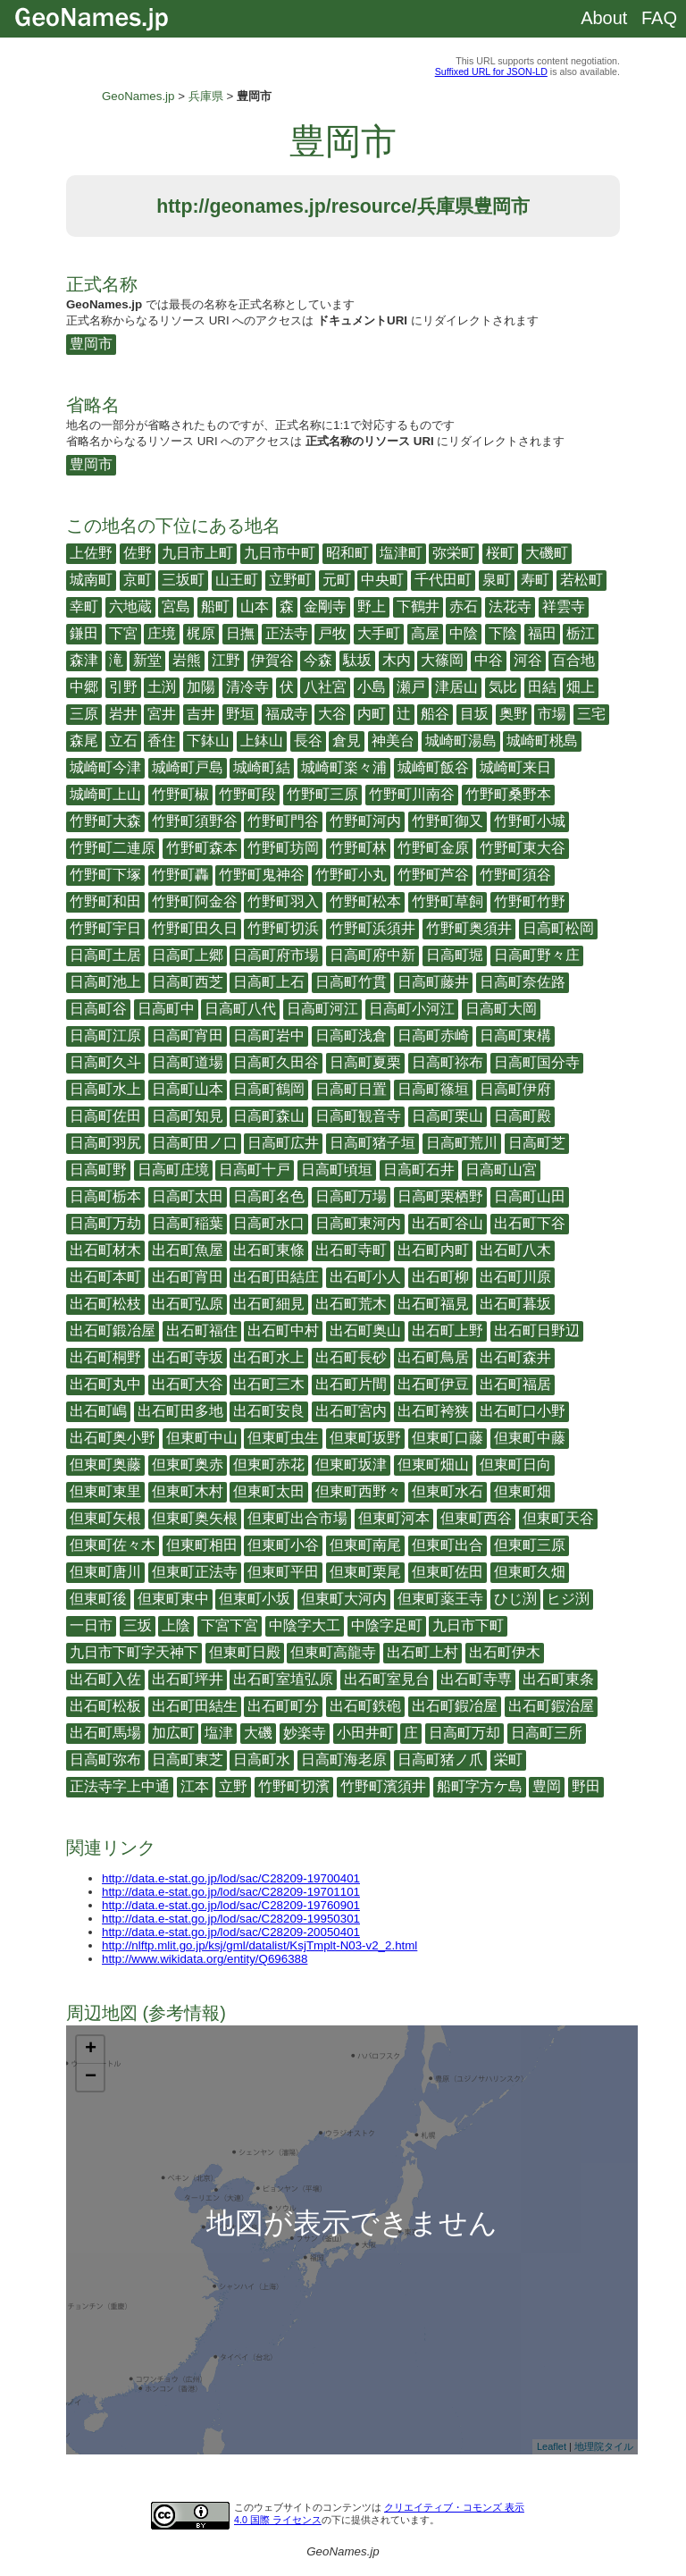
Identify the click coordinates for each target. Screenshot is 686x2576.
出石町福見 (433, 1303)
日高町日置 (351, 1089)
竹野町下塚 (105, 874)
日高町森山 (269, 1116)
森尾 (84, 740)
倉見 (346, 740)
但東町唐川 (105, 1571)
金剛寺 (325, 606)
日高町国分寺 (537, 1062)
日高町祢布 (447, 1062)
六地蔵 (130, 606)
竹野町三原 (322, 794)
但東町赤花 (269, 1464)
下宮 (123, 633)
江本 (194, 1786)
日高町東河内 (358, 1223)
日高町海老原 (344, 1759)
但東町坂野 (365, 1437)
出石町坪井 (187, 1679)
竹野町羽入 (283, 901)
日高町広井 (283, 1142)
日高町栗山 (447, 1116)
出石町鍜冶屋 (455, 1705)
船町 (215, 606)
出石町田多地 (180, 1410)
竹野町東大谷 (522, 847)
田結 (542, 687)
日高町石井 (419, 1169)
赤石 (463, 606)
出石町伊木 (504, 1652)
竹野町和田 (105, 901)
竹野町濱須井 (383, 1786)
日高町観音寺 (358, 1116)
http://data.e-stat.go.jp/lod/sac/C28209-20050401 (231, 1932)
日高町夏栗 (365, 1062)
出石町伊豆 (433, 1384)
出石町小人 (365, 1276)
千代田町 (443, 579)
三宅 (591, 713)
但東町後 (98, 1598)
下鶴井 (418, 606)
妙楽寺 (304, 1732)
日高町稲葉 (187, 1223)
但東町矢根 (105, 1518)
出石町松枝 (105, 1303)
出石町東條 (269, 1250)
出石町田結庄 (276, 1276)
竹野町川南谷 (412, 794)
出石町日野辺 (537, 1330)
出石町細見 (269, 1303)
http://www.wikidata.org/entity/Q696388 (204, 1959)
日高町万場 (351, 1196)
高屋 (425, 633)
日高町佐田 (105, 1116)
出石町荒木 (351, 1303)
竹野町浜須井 (372, 928)
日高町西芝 (187, 981)
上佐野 (91, 552)
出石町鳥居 (433, 1357)
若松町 (581, 579)
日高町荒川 (462, 1142)
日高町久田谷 (276, 1062)
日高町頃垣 (336, 1169)
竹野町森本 (202, 847)
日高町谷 (98, 1008)
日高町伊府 (515, 1089)
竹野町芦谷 (433, 874)
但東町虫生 (283, 1437)
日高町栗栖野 (440, 1196)
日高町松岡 (558, 928)
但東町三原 (529, 1545)
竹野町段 (247, 794)
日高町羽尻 (105, 1142)
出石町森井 (515, 1357)
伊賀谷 (272, 660)
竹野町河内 (365, 821)
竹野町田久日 (195, 928)
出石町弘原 (187, 1303)
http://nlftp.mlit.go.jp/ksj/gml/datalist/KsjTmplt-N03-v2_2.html (259, 1945)
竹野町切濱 (294, 1786)
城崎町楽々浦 (344, 767)
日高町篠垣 (433, 1089)
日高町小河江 (412, 1008)
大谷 (332, 713)
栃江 (580, 633)
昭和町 (347, 552)
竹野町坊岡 (283, 847)
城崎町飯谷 (433, 767)
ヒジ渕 (568, 1598)
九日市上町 (197, 552)
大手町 (378, 633)
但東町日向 (515, 1464)
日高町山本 (187, 1089)
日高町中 (166, 1008)
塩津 (219, 1732)
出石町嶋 (98, 1410)
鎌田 (84, 633)
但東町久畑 (529, 1571)
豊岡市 (91, 343)
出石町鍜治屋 (551, 1705)
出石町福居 (515, 1384)
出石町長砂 (351, 1357)
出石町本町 (105, 1276)
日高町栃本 (105, 1196)
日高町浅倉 (351, 1035)
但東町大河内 (344, 1598)
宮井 (161, 713)
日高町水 (261, 1759)
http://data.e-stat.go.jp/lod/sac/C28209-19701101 (231, 1891)
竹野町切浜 (283, 928)
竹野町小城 (529, 821)
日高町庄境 (173, 1169)
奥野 (513, 713)
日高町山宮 (501, 1169)
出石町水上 (269, 1357)
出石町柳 (440, 1276)
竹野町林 (358, 847)
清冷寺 (247, 687)
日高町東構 (515, 1035)
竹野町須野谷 (195, 821)
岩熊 (186, 660)
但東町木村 (187, 1491)
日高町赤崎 (433, 1035)
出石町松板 (105, 1705)
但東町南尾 (365, 1545)
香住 (161, 740)
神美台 (393, 740)
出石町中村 (283, 1330)
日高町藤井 (433, 981)
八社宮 (325, 687)
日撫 (240, 633)
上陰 (176, 1625)
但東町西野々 (358, 1491)
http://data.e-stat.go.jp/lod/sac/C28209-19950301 (231, 1918)
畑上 (580, 687)
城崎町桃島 (542, 740)
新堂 (147, 660)
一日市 (91, 1625)
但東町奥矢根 (195, 1518)
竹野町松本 (365, 901)
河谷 (528, 660)
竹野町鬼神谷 (262, 874)
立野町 (290, 579)
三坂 (137, 1625)
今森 (318, 660)
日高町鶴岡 (269, 1089)
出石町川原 (515, 1276)
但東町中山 (202, 1437)
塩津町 (401, 552)
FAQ (659, 18)
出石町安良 (269, 1410)
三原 (84, 713)
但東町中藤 (529, 1437)
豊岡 (546, 1786)
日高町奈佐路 (522, 981)
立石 (123, 740)
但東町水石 (447, 1491)
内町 (371, 713)
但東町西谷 (476, 1518)
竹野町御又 (447, 821)
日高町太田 (187, 1196)
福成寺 (286, 713)
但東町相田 (202, 1545)
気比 (503, 687)
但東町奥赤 (187, 1464)
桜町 (500, 552)
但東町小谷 (283, 1545)
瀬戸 (411, 687)
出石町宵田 (187, 1276)
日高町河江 (322, 1008)
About (604, 18)
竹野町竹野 (529, 901)
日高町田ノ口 (195, 1142)
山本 (254, 606)
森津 (84, 660)
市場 (552, 713)
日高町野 (98, 1169)
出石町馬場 (105, 1732)
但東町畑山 (433, 1464)
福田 (542, 633)
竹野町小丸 (351, 874)
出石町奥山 (365, 1330)
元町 (336, 579)
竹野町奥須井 (469, 928)
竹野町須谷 (515, 874)
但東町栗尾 (365, 1571)
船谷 (435, 713)
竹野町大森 (105, 821)
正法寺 (286, 633)
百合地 (573, 660)
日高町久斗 (105, 1062)
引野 (123, 687)
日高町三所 (546, 1732)
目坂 (474, 713)
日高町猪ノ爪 (440, 1759)
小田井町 (365, 1732)
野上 (371, 606)
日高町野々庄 (537, 955)
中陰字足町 (386, 1625)
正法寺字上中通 (120, 1786)
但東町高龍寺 (333, 1652)
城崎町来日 (515, 767)
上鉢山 (261, 740)
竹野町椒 (180, 794)
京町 (137, 579)
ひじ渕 (515, 1598)
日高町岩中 (269, 1035)
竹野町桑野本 (508, 794)
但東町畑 (522, 1491)
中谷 (488, 660)
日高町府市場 (276, 955)
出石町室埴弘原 (283, 1679)
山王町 (236, 579)
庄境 (161, 633)
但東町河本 (394, 1518)
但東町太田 (269, 1491)
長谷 (308, 740)
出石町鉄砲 (365, 1705)
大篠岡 (442, 660)
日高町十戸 (254, 1169)
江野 (226, 660)
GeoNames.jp (138, 96)
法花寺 (510, 606)
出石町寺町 (351, 1250)
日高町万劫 (105, 1223)
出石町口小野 (522, 1410)
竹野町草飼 (447, 901)
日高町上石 (269, 981)
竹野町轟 (180, 874)
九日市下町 (468, 1625)
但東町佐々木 (112, 1545)
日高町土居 (105, 955)
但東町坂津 (351, 1464)
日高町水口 (269, 1223)
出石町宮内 (351, 1410)
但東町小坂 (254, 1598)
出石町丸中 (105, 1384)
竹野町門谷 (283, 821)
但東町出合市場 (297, 1518)
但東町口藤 (447, 1437)
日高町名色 (269, 1196)
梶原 (201, 633)
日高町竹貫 (351, 981)
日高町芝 (536, 1142)
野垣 (240, 713)
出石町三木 (269, 1384)
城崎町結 (261, 767)
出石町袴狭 (433, 1410)
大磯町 (546, 552)
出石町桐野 (105, 1357)
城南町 (91, 579)
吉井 (201, 713)
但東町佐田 (447, 1571)
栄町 (508, 1759)
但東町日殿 (244, 1652)
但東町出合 (447, 1545)
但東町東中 (173, 1598)
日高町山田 (529, 1196)
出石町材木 (105, 1250)
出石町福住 (202, 1330)
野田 (586, 1786)
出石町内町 (433, 1250)
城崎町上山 (105, 794)
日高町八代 (240, 1008)
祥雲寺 (563, 606)
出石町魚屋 (187, 1250)
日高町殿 (522, 1116)
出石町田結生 (195, 1705)
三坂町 (183, 579)
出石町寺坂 (187, 1357)
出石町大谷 (187, 1384)
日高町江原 (105, 1035)
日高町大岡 (501, 1008)
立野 (233, 1786)
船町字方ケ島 (480, 1786)
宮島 (176, 606)
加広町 (173, 1732)
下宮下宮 (229, 1625)
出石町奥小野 (112, 1437)
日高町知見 (187, 1116)
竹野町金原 (433, 847)
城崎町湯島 (461, 740)
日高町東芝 (187, 1759)
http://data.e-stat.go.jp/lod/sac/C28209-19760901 (231, 1905)
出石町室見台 (387, 1679)
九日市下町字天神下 (134, 1652)
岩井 (123, 713)
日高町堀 (454, 955)
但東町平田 (283, 1571)
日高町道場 (187, 1062)
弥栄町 (453, 552)
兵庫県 (205, 96)
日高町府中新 (372, 955)
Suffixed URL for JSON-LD (491, 71)
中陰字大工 (304, 1625)
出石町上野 (447, 1330)
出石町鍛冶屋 (112, 1330)
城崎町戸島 (187, 767)
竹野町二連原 (112, 847)
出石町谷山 (447, 1223)
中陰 (463, 633)
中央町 (382, 579)
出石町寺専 (476, 1679)
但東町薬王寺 (440, 1598)
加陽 (201, 687)
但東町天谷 (558, 1518)
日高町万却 (464, 1732)
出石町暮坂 (515, 1303)
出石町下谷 (529, 1223)
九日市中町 (279, 552)
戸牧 (332, 633)
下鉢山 (208, 740)
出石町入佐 (105, 1679)
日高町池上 (105, 981)
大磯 (258, 1732)
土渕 (161, 687)
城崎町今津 (105, 767)
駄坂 (357, 660)
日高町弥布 (105, 1759)
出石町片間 (351, 1384)
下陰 (503, 633)
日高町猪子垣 (372, 1142)
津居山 (456, 687)
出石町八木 (515, 1250)
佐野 (137, 552)
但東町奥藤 (105, 1464)
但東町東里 (105, 1491)
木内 (396, 660)
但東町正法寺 (195, 1571)
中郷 (84, 687)
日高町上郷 (187, 955)
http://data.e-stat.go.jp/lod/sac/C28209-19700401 (231, 1878)
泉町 (496, 579)
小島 (371, 687)
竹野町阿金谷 (195, 901)
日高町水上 (105, 1089)
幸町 (84, 606)
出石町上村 (422, 1652)
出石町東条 (558, 1679)
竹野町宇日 (105, 928)
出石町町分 (283, 1705)
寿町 (535, 579)
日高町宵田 (187, 1035)
